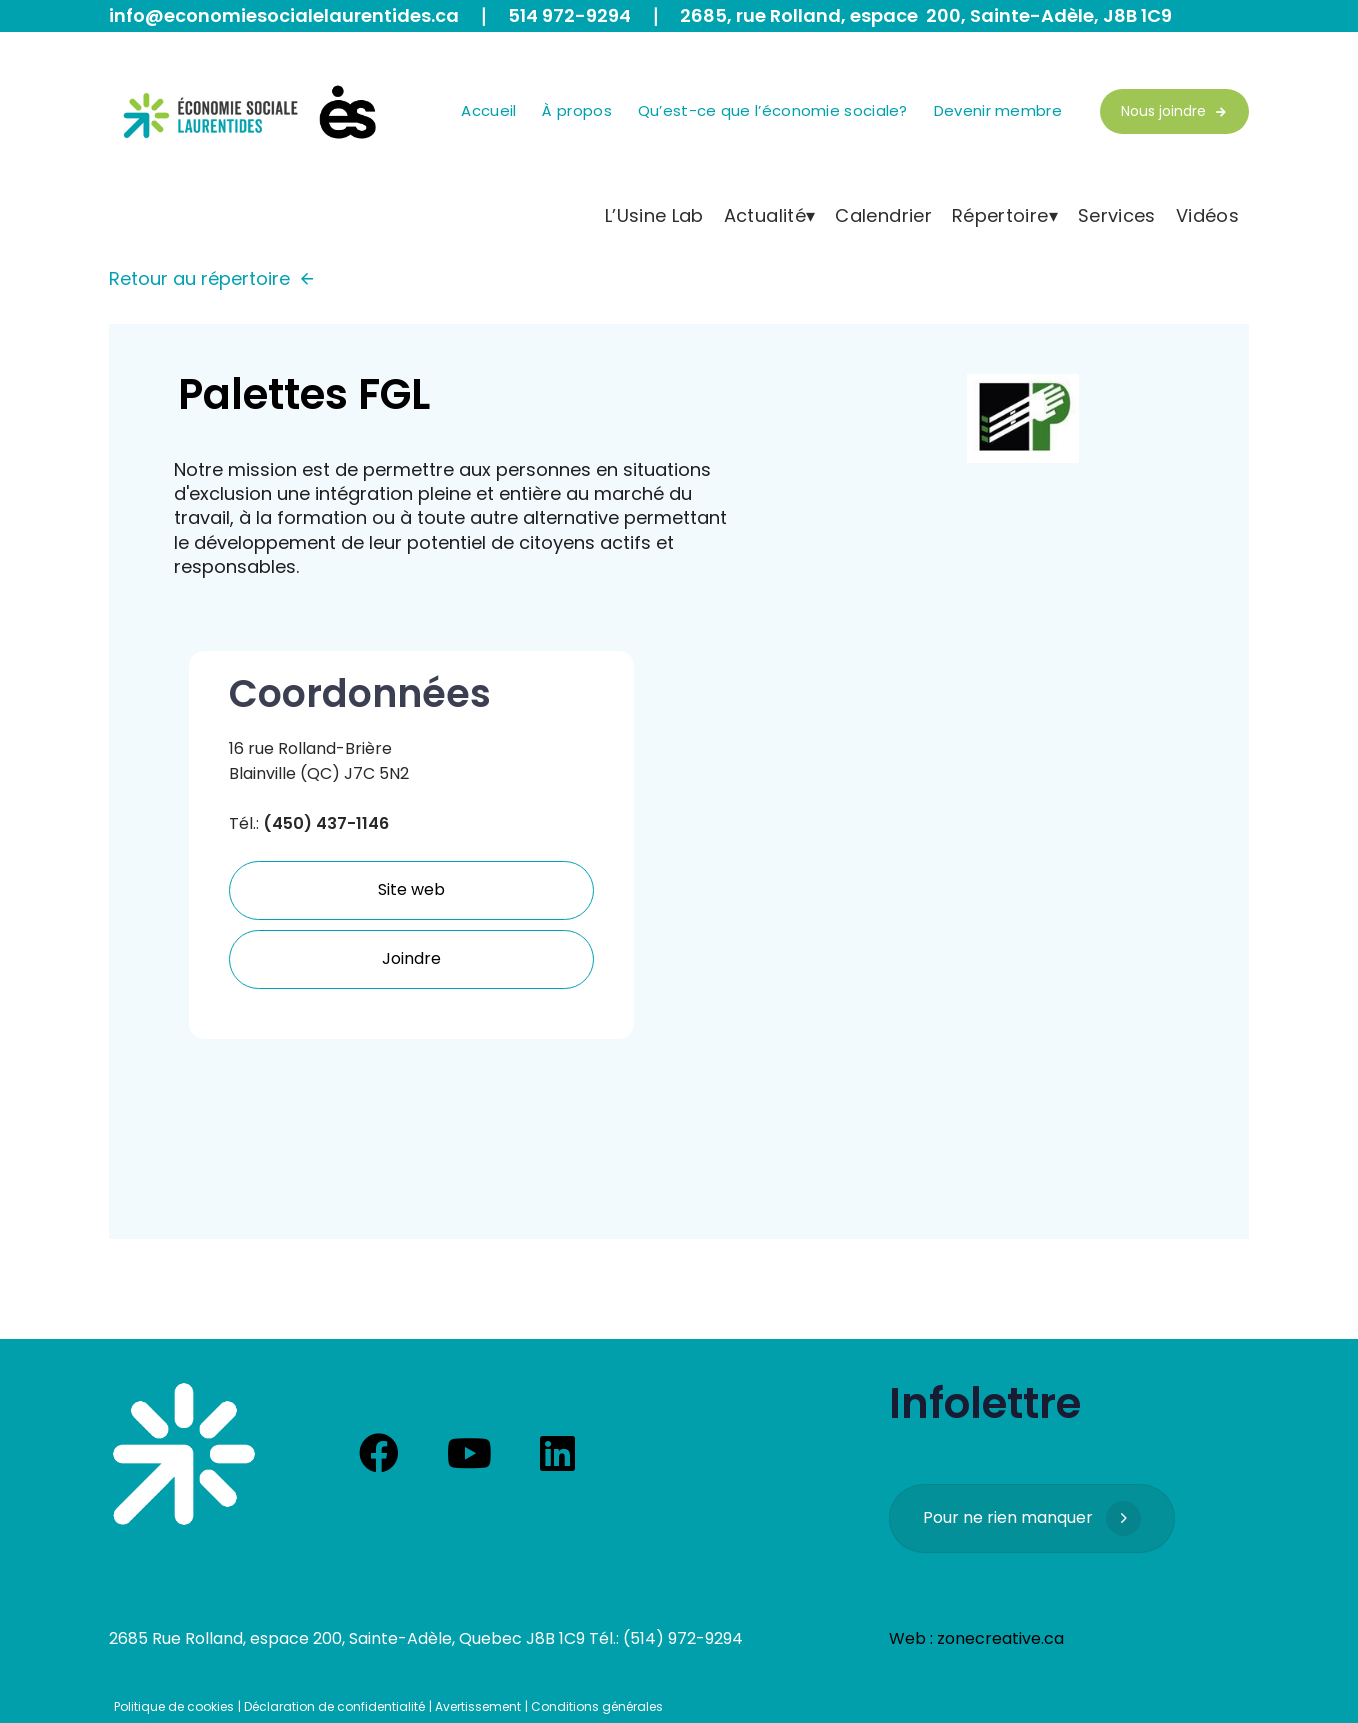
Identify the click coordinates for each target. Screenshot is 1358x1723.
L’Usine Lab (654, 215)
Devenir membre (998, 110)
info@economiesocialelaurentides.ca (284, 15)
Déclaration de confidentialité (334, 1706)
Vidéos (1207, 215)
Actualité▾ (770, 215)
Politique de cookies (174, 1706)
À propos (576, 110)
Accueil (488, 110)
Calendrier (883, 215)
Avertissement (478, 1706)
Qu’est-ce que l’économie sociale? (773, 110)
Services (1117, 215)
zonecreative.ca (1000, 1638)
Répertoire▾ (1005, 215)
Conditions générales (597, 1706)
